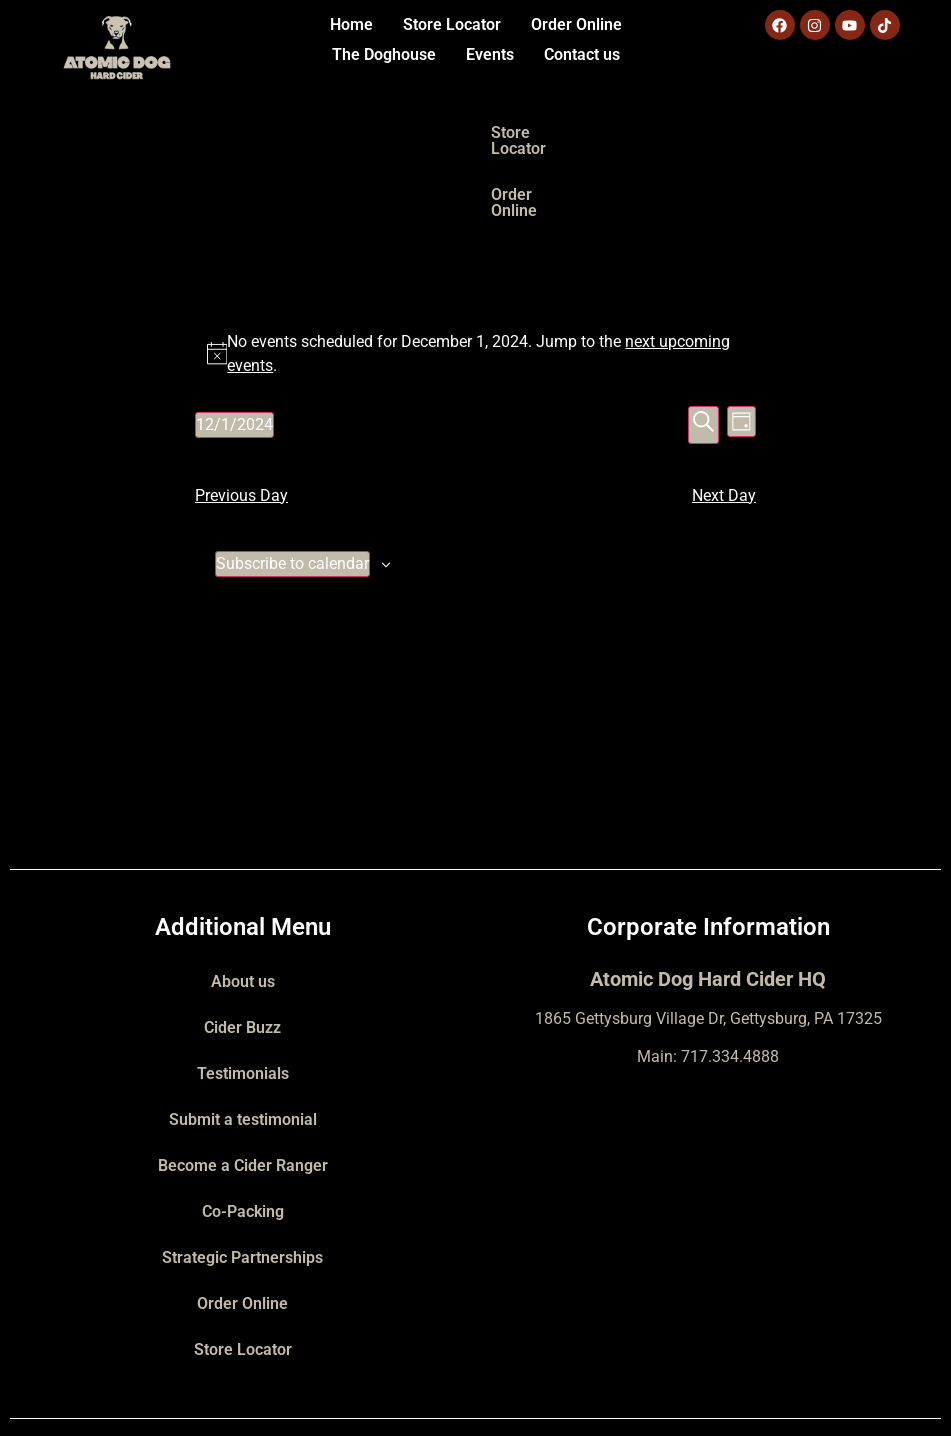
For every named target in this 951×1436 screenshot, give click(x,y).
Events (490, 54)
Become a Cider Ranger (243, 1087)
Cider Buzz (242, 949)
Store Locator (452, 24)
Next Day (724, 417)
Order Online (576, 24)
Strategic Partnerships (242, 1179)
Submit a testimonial (243, 1041)
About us (243, 903)
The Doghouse (384, 54)
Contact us (582, 54)
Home (351, 24)
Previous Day (241, 417)
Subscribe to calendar (292, 485)
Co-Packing (243, 1133)
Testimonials (243, 995)
